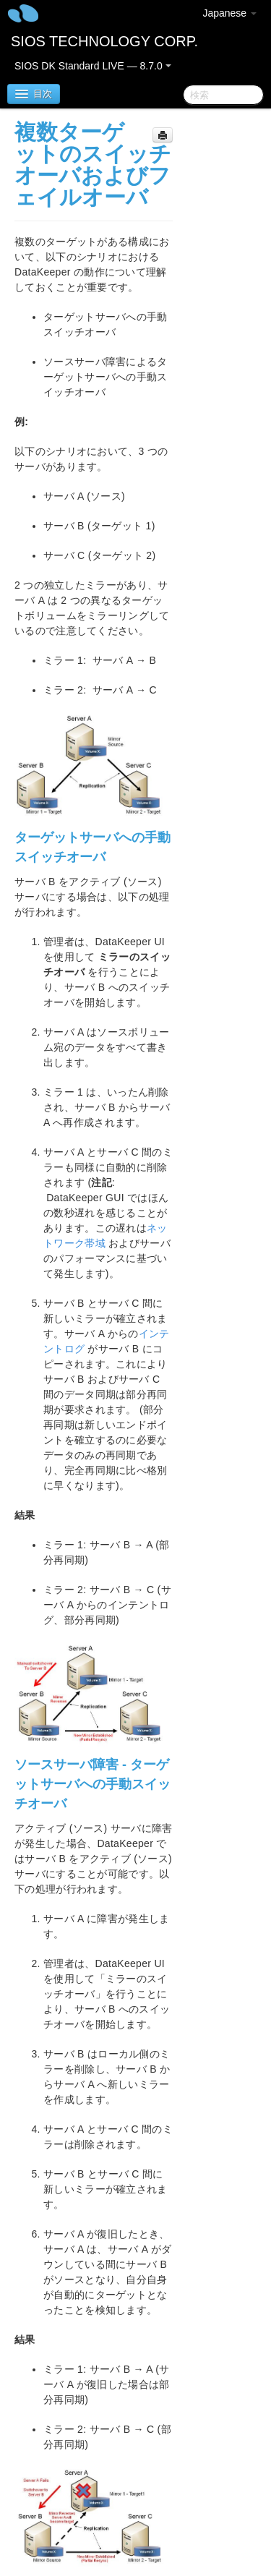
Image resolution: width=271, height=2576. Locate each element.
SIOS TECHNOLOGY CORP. (104, 41)
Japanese (229, 13)
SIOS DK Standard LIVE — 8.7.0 (92, 66)
